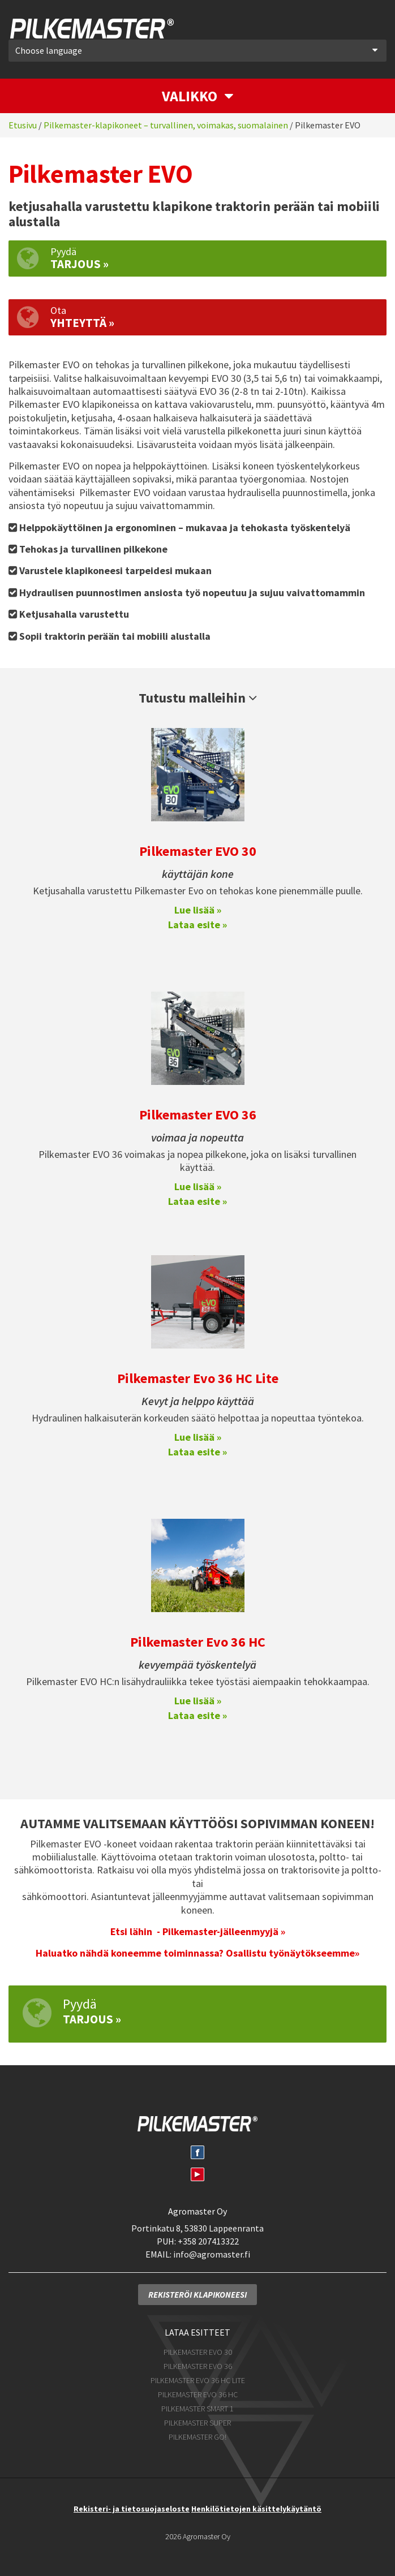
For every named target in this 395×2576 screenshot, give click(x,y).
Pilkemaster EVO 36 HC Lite (198, 2378)
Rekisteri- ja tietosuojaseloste (132, 2506)
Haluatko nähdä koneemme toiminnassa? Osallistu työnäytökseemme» (197, 1950)
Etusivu (22, 122)
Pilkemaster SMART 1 (197, 2406)
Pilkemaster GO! (197, 2434)
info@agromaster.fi (211, 2252)
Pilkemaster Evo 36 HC (197, 1639)
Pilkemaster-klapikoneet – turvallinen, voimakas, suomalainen (166, 122)
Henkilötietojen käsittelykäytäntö (256, 2506)
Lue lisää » (197, 907)
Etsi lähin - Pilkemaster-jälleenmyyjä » (197, 1929)
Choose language (196, 48)
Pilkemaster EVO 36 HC (198, 2392)
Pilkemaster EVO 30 (197, 849)
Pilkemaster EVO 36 (197, 1112)
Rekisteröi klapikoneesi (197, 2292)
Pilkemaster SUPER (197, 2420)
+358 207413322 (208, 2239)
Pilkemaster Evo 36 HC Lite (197, 1376)
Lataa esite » (197, 922)
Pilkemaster (90, 27)
